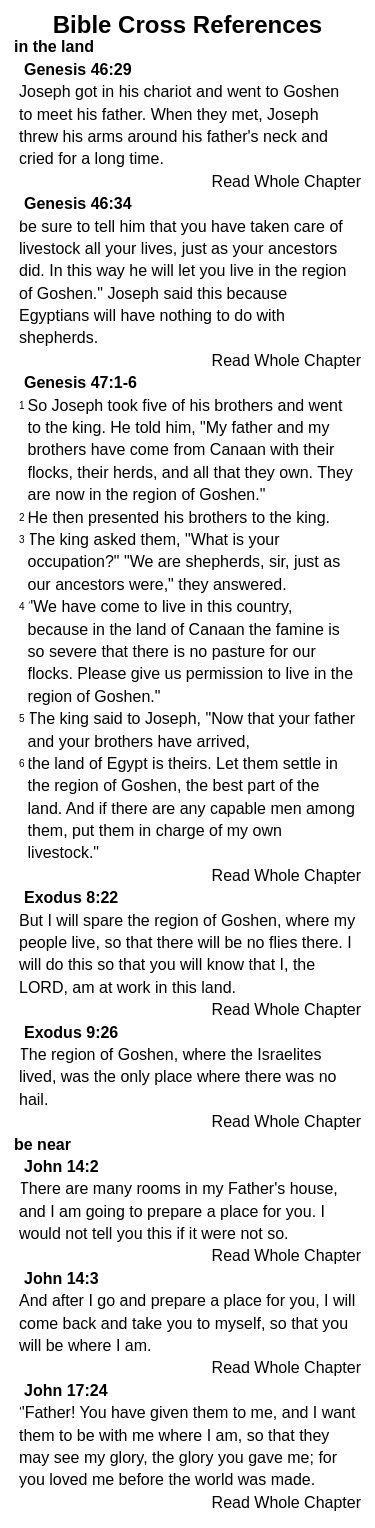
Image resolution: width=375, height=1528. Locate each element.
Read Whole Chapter (286, 181)
